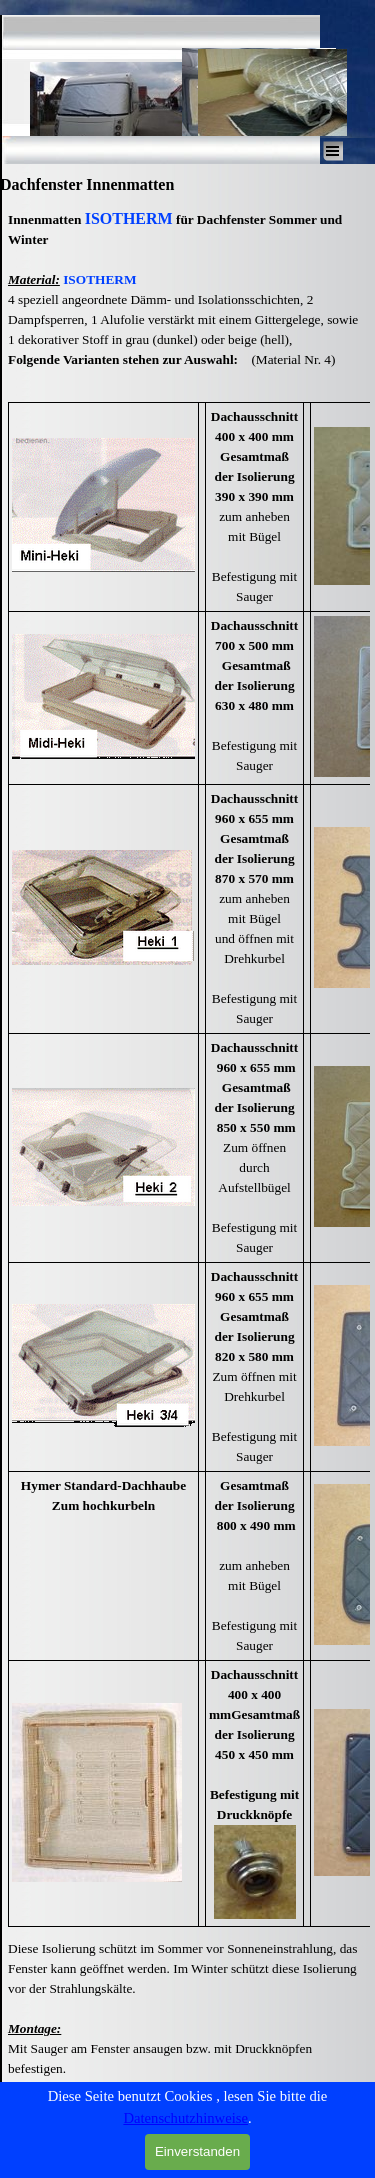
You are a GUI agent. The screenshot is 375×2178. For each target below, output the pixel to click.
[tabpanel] (187, 298)
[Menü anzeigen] (333, 151)
